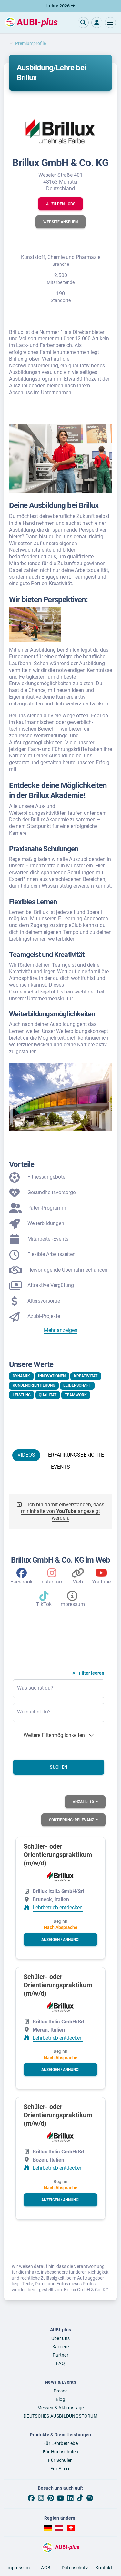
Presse (61, 2390)
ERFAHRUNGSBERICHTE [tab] (76, 1455)
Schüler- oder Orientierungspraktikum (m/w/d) (58, 1854)
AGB (45, 2567)
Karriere (60, 2346)
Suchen (58, 1767)
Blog (60, 2399)
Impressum (18, 2567)
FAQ (60, 2363)
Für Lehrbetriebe (60, 2443)
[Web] (77, 1575)
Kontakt (104, 2567)
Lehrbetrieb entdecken (58, 1908)
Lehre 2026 (60, 5)
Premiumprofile (30, 43)
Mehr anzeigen (60, 1330)
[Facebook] (21, 1575)
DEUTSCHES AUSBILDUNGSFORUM (60, 2416)
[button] (110, 22)
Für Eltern (60, 2468)
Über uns (60, 2338)
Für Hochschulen (60, 2451)
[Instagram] (51, 1575)
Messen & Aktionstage (60, 2407)
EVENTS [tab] (60, 1467)
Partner (60, 2355)
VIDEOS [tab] (26, 1455)
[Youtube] (101, 1575)
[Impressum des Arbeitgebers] (72, 1598)
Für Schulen (60, 2460)
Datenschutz (75, 2567)
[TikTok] (43, 1598)
